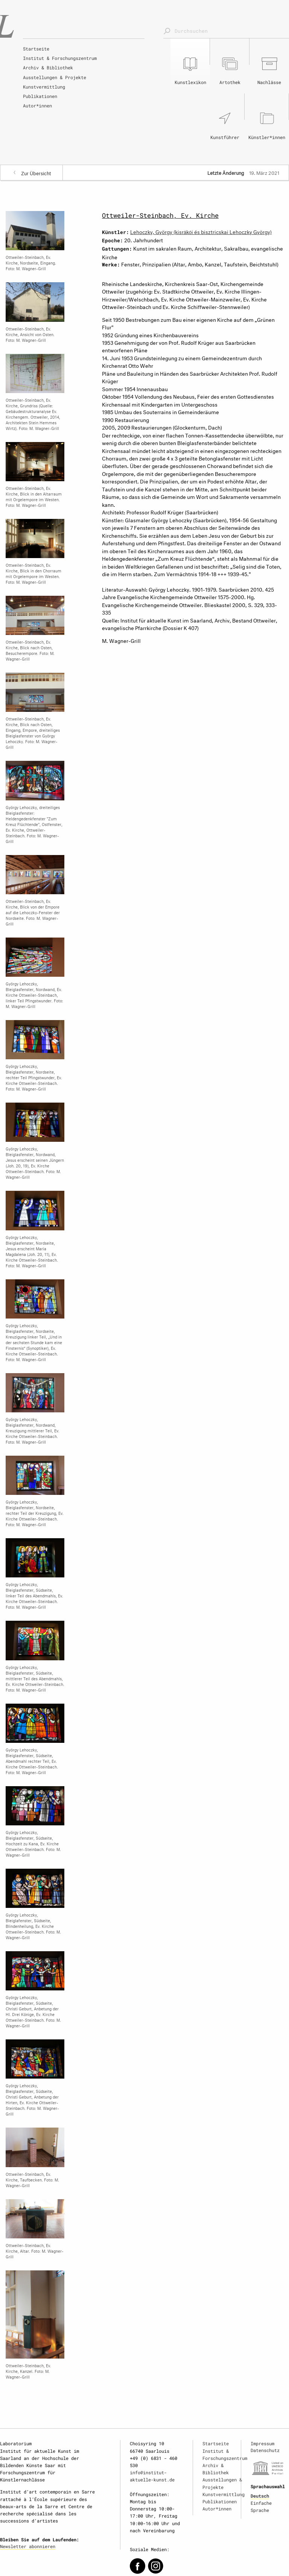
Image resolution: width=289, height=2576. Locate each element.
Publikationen (40, 96)
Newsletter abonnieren (27, 2546)
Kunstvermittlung (44, 87)
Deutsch (260, 2496)
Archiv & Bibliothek (48, 67)
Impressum (262, 2443)
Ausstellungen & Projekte (54, 77)
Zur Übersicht (36, 172)
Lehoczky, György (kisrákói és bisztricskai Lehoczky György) (201, 231)
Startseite (36, 49)
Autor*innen (37, 105)
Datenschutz (265, 2450)
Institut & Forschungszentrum (60, 58)
